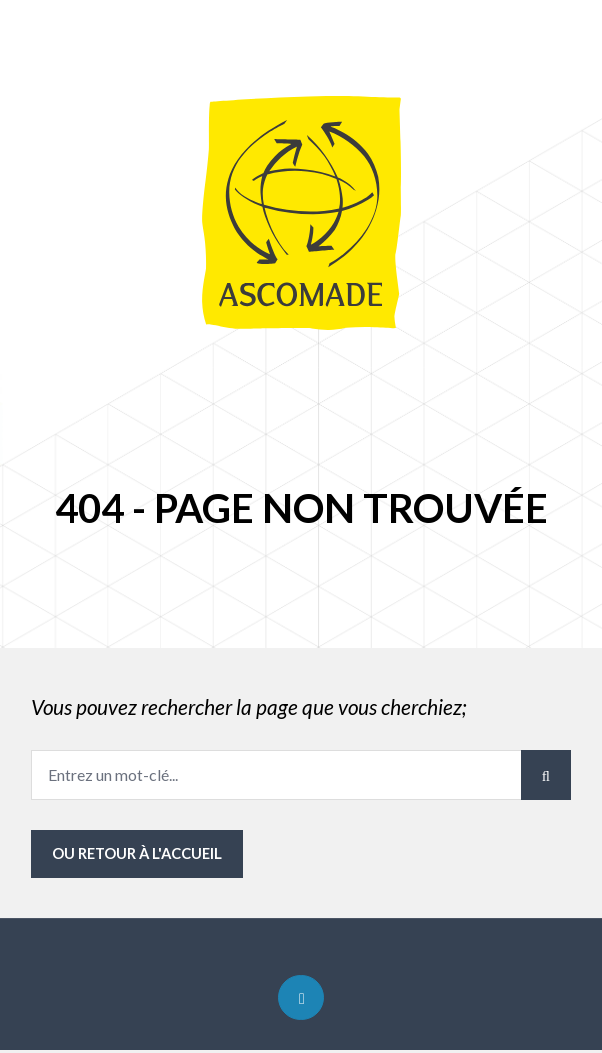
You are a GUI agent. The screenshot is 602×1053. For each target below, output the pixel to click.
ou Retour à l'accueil (139, 854)
